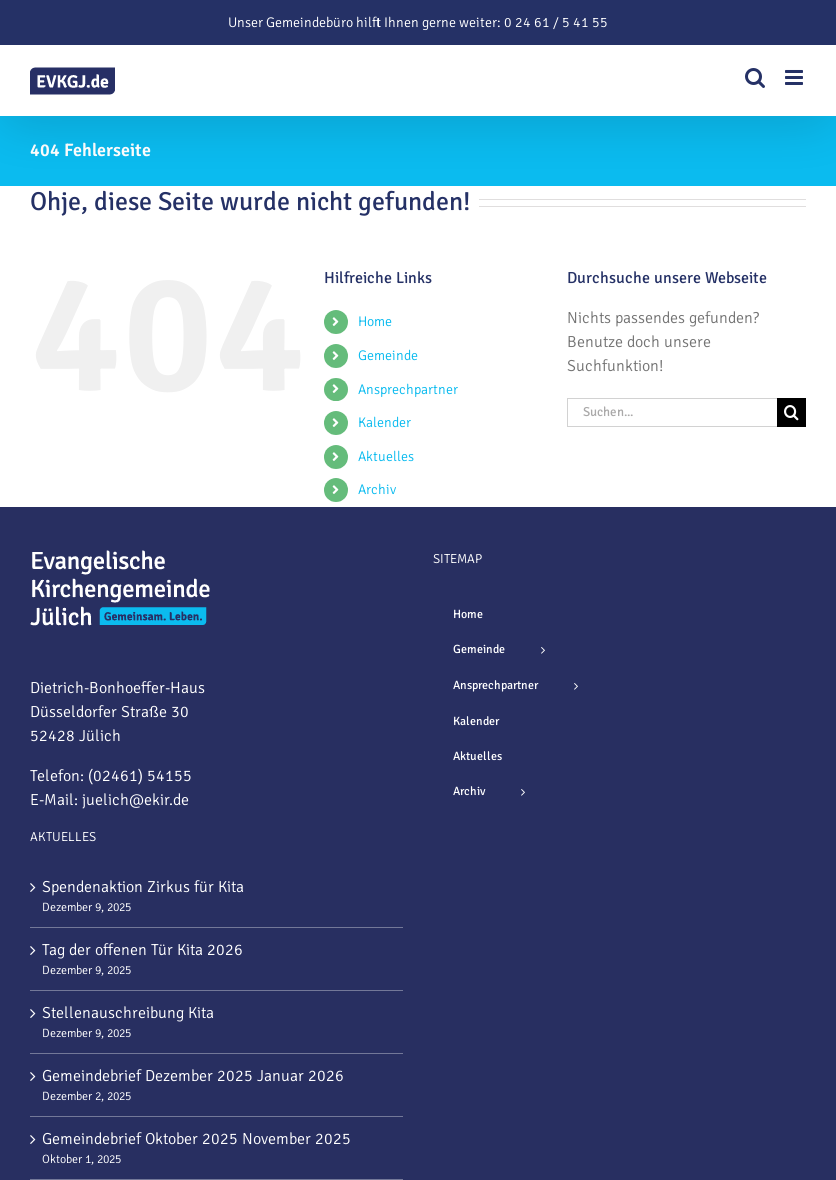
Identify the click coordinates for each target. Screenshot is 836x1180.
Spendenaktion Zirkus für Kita (143, 887)
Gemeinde (388, 355)
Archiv (377, 489)
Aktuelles (386, 456)
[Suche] (791, 412)
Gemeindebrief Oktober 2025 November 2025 (196, 1139)
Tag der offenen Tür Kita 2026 (142, 950)
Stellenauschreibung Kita (128, 1013)
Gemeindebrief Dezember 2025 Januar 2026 (193, 1076)
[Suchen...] (672, 412)
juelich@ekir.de (135, 800)
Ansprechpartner (408, 389)
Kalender (384, 422)
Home (375, 321)
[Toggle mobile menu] (795, 77)
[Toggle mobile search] (755, 77)
